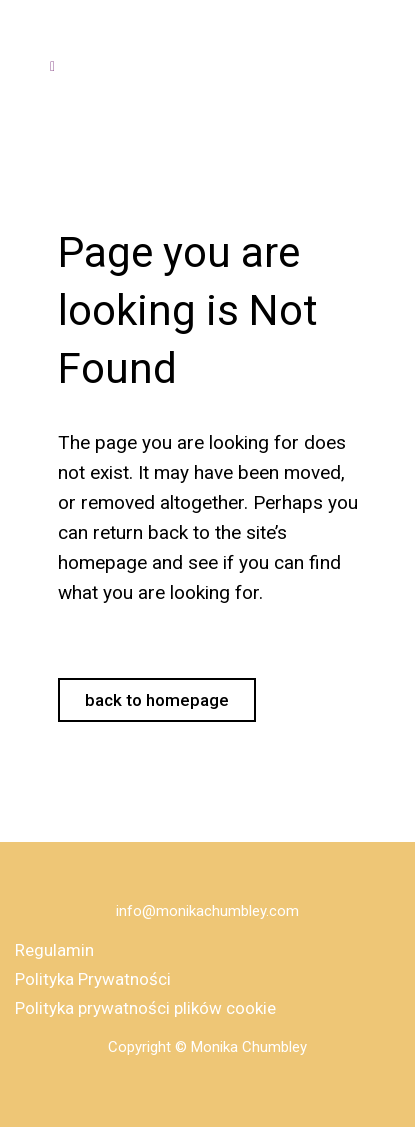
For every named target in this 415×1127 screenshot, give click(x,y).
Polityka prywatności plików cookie (145, 1008)
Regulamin (54, 950)
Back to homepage (157, 700)
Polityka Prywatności (93, 979)
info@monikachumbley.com (207, 911)
